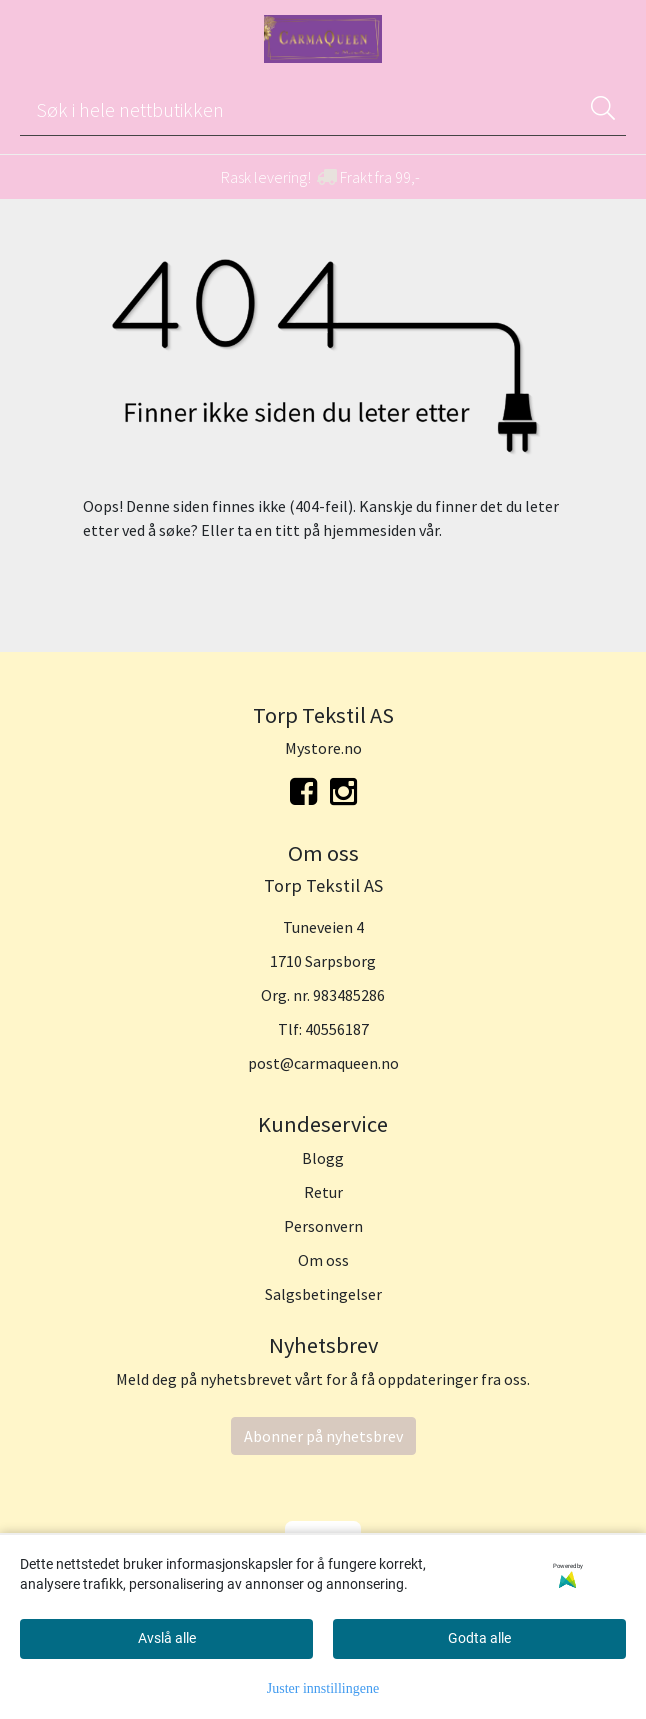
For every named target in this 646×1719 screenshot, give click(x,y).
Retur (323, 1192)
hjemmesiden (369, 530)
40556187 (337, 1029)
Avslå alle (167, 1638)
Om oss (323, 1260)
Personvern (323, 1226)
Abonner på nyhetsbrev (323, 1436)
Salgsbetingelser (323, 1294)
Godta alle (479, 1638)
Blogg (323, 1158)
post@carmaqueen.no (323, 1063)
